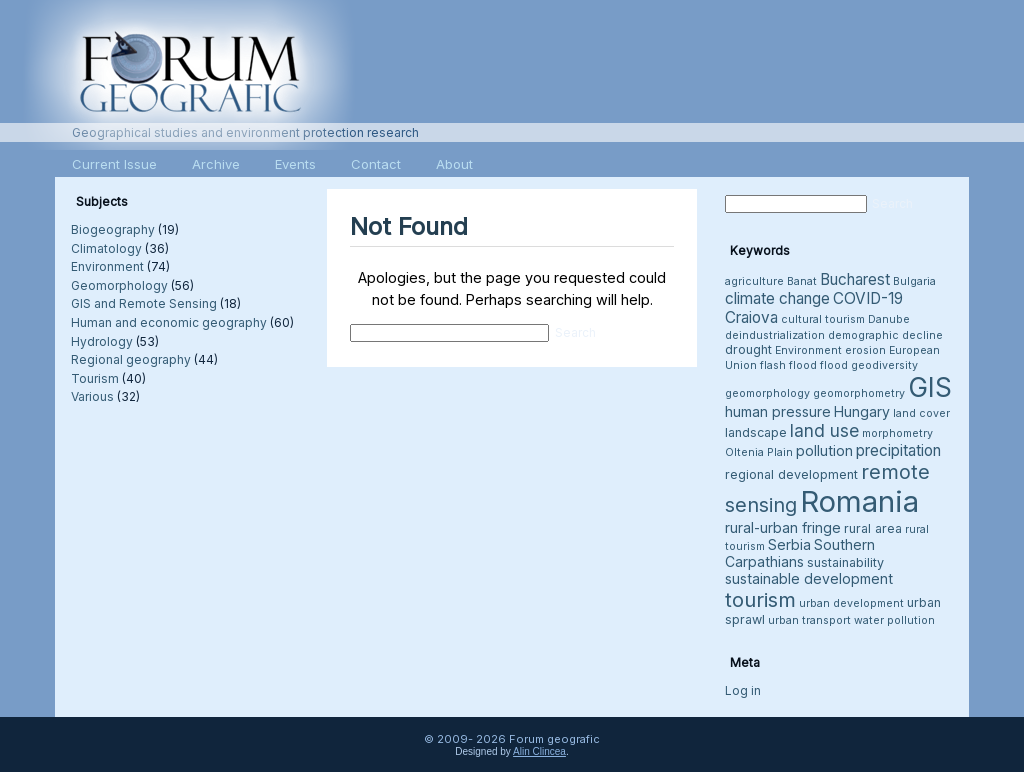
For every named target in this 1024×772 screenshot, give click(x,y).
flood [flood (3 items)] (834, 365)
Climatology (106, 248)
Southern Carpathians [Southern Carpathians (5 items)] (800, 553)
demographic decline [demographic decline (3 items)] (885, 335)
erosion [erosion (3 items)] (865, 350)
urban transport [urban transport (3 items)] (809, 620)
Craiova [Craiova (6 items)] (751, 317)
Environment (107, 266)
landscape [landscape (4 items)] (756, 432)
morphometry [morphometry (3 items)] (897, 433)
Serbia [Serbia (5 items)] (789, 544)
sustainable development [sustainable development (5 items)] (809, 578)
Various (92, 396)
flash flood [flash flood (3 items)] (788, 365)
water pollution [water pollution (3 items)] (894, 620)
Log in (743, 690)
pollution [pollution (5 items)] (824, 450)
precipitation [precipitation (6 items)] (898, 450)
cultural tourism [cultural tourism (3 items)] (823, 319)
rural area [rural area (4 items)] (873, 528)
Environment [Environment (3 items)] (808, 350)
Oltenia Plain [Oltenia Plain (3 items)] (759, 452)
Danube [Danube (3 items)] (889, 319)
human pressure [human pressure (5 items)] (778, 411)
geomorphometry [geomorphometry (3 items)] (859, 393)
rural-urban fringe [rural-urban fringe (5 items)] (783, 527)
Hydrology (102, 341)
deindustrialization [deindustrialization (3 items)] (775, 335)
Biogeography (113, 229)
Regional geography (131, 359)
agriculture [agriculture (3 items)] (754, 281)
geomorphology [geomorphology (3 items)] (767, 393)
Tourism (95, 378)
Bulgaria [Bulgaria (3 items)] (914, 281)
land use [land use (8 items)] (824, 430)
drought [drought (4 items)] (748, 349)
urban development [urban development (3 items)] (851, 603)
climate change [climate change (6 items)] (777, 298)
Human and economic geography (169, 322)
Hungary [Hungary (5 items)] (862, 411)
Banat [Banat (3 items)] (802, 281)
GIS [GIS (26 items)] (930, 387)
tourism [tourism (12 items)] (760, 599)
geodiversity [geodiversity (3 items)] (884, 365)
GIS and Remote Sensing (144, 303)
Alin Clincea (539, 751)
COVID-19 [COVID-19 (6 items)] (868, 298)
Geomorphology (119, 285)
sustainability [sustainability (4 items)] (845, 562)
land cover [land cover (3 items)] (921, 413)
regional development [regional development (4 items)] (791, 474)
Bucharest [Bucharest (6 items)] (855, 279)
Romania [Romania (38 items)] (859, 501)
